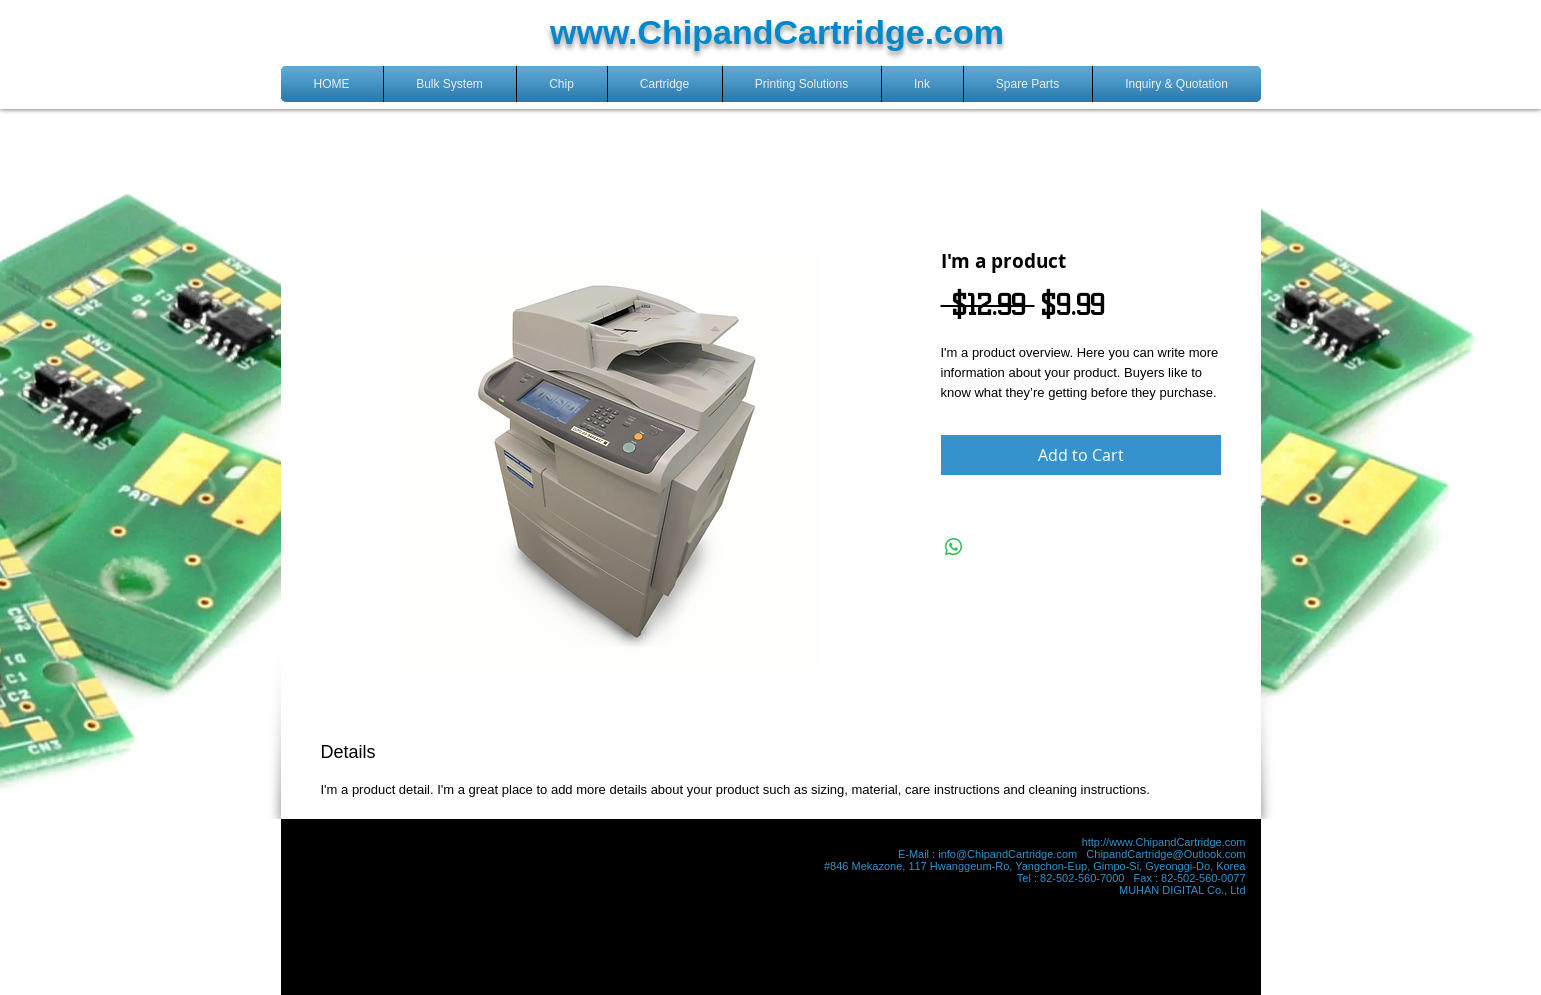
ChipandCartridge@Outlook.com (1165, 854)
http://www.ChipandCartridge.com (1164, 842)
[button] (450, 84)
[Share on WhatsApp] (954, 547)
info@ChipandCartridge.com (1007, 854)
